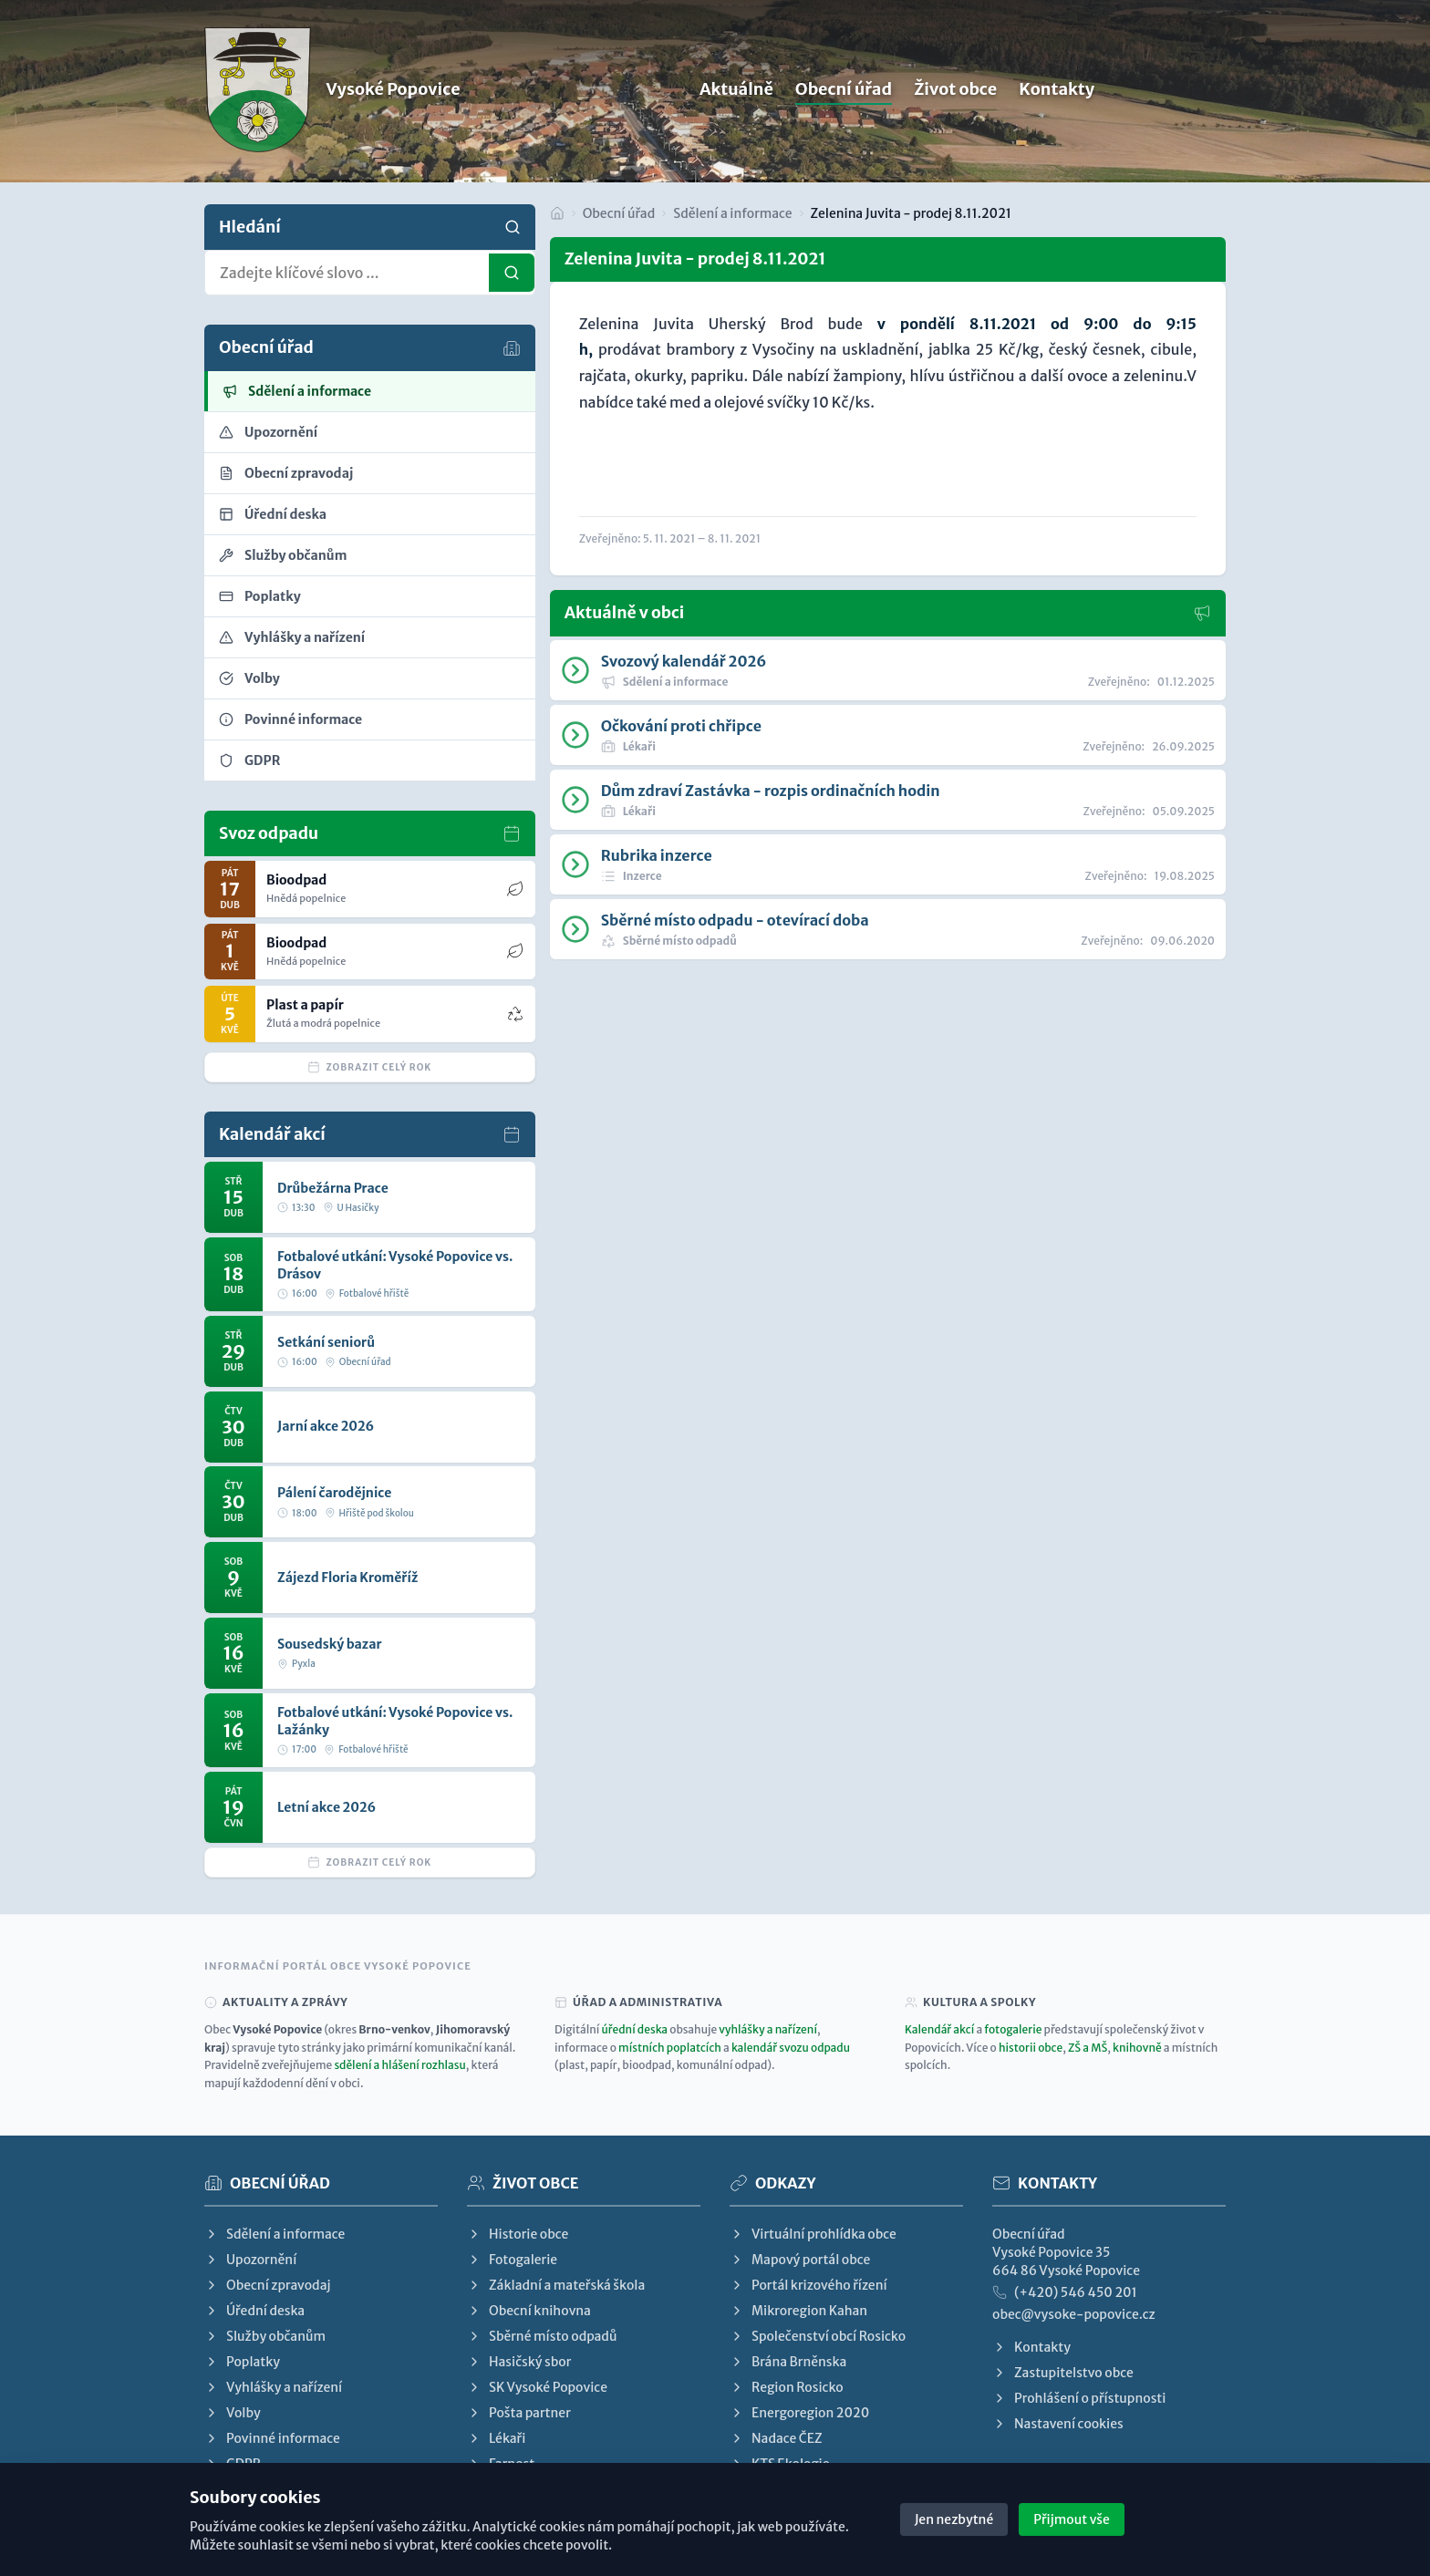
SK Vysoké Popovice (537, 2387)
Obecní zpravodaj (267, 2285)
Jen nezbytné (954, 2519)
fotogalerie (1012, 2029)
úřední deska (635, 2029)
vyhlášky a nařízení (768, 2029)
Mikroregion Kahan (798, 2310)
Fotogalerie (512, 2259)
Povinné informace (272, 2438)
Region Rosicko (787, 2387)
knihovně (1137, 2047)
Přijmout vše (1071, 2519)
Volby (232, 2413)
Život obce (955, 92)
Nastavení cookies (1058, 2424)
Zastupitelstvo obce (1063, 2372)
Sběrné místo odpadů (542, 2336)
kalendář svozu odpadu (790, 2047)
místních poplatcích (669, 2047)
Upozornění (250, 2259)
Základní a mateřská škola (556, 2285)
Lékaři (496, 2438)
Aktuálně (736, 92)
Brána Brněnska (788, 2362)
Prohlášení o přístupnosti (1079, 2398)
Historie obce (517, 2234)
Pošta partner (519, 2413)
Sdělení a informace (732, 213)
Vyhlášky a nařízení (273, 2387)
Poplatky (242, 2362)
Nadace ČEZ (776, 2438)
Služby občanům (265, 2336)
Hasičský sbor (519, 2362)
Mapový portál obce (800, 2259)
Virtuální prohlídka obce (813, 2234)
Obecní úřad (843, 92)
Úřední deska (254, 2310)
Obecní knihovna (529, 2310)
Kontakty (1056, 92)
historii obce (1030, 2047)
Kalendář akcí (939, 2029)
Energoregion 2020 (799, 2413)
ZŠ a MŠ (1087, 2047)
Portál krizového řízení (808, 2285)
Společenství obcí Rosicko (818, 2336)
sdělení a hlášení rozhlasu (399, 2065)
